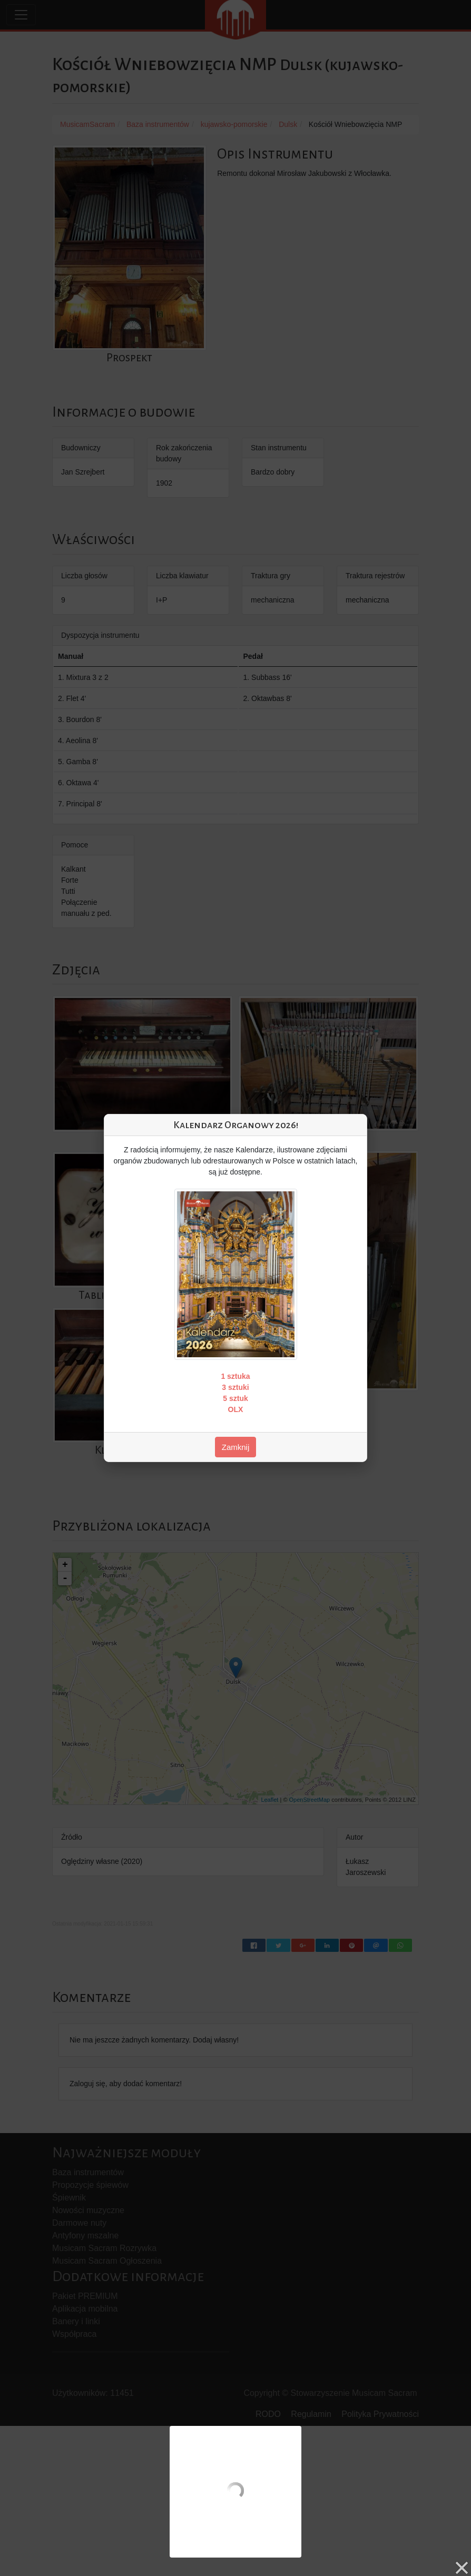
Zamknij (236, 1447)
